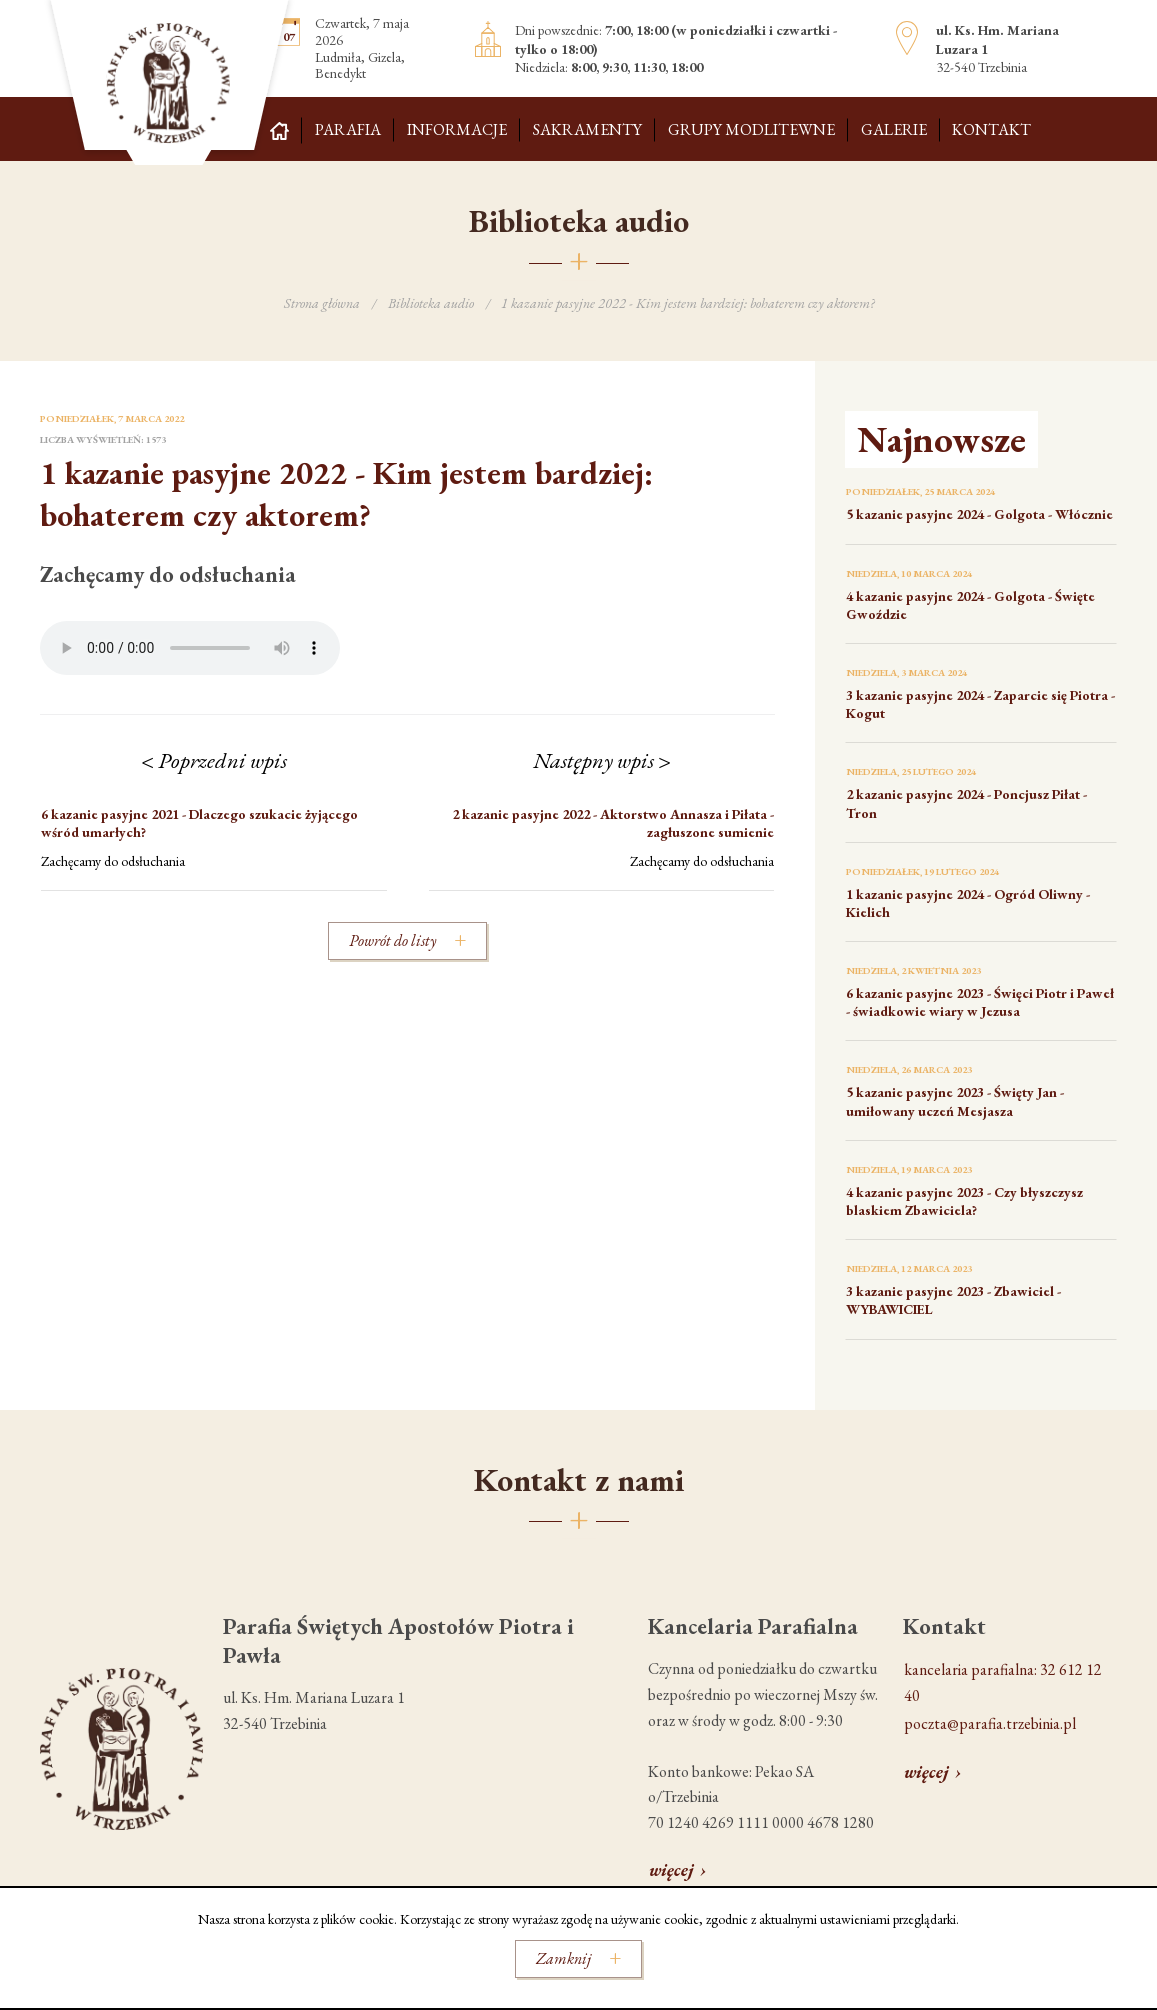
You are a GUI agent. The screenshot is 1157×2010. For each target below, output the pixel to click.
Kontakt (991, 129)
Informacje (457, 129)
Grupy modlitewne (751, 129)
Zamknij (563, 1958)
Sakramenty (587, 129)
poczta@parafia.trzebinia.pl (990, 1723)
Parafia (348, 129)
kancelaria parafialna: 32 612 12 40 (1003, 1682)
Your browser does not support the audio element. (190, 648)
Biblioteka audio (431, 303)
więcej (671, 1869)
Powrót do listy (392, 940)
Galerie (894, 129)
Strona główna (322, 303)
